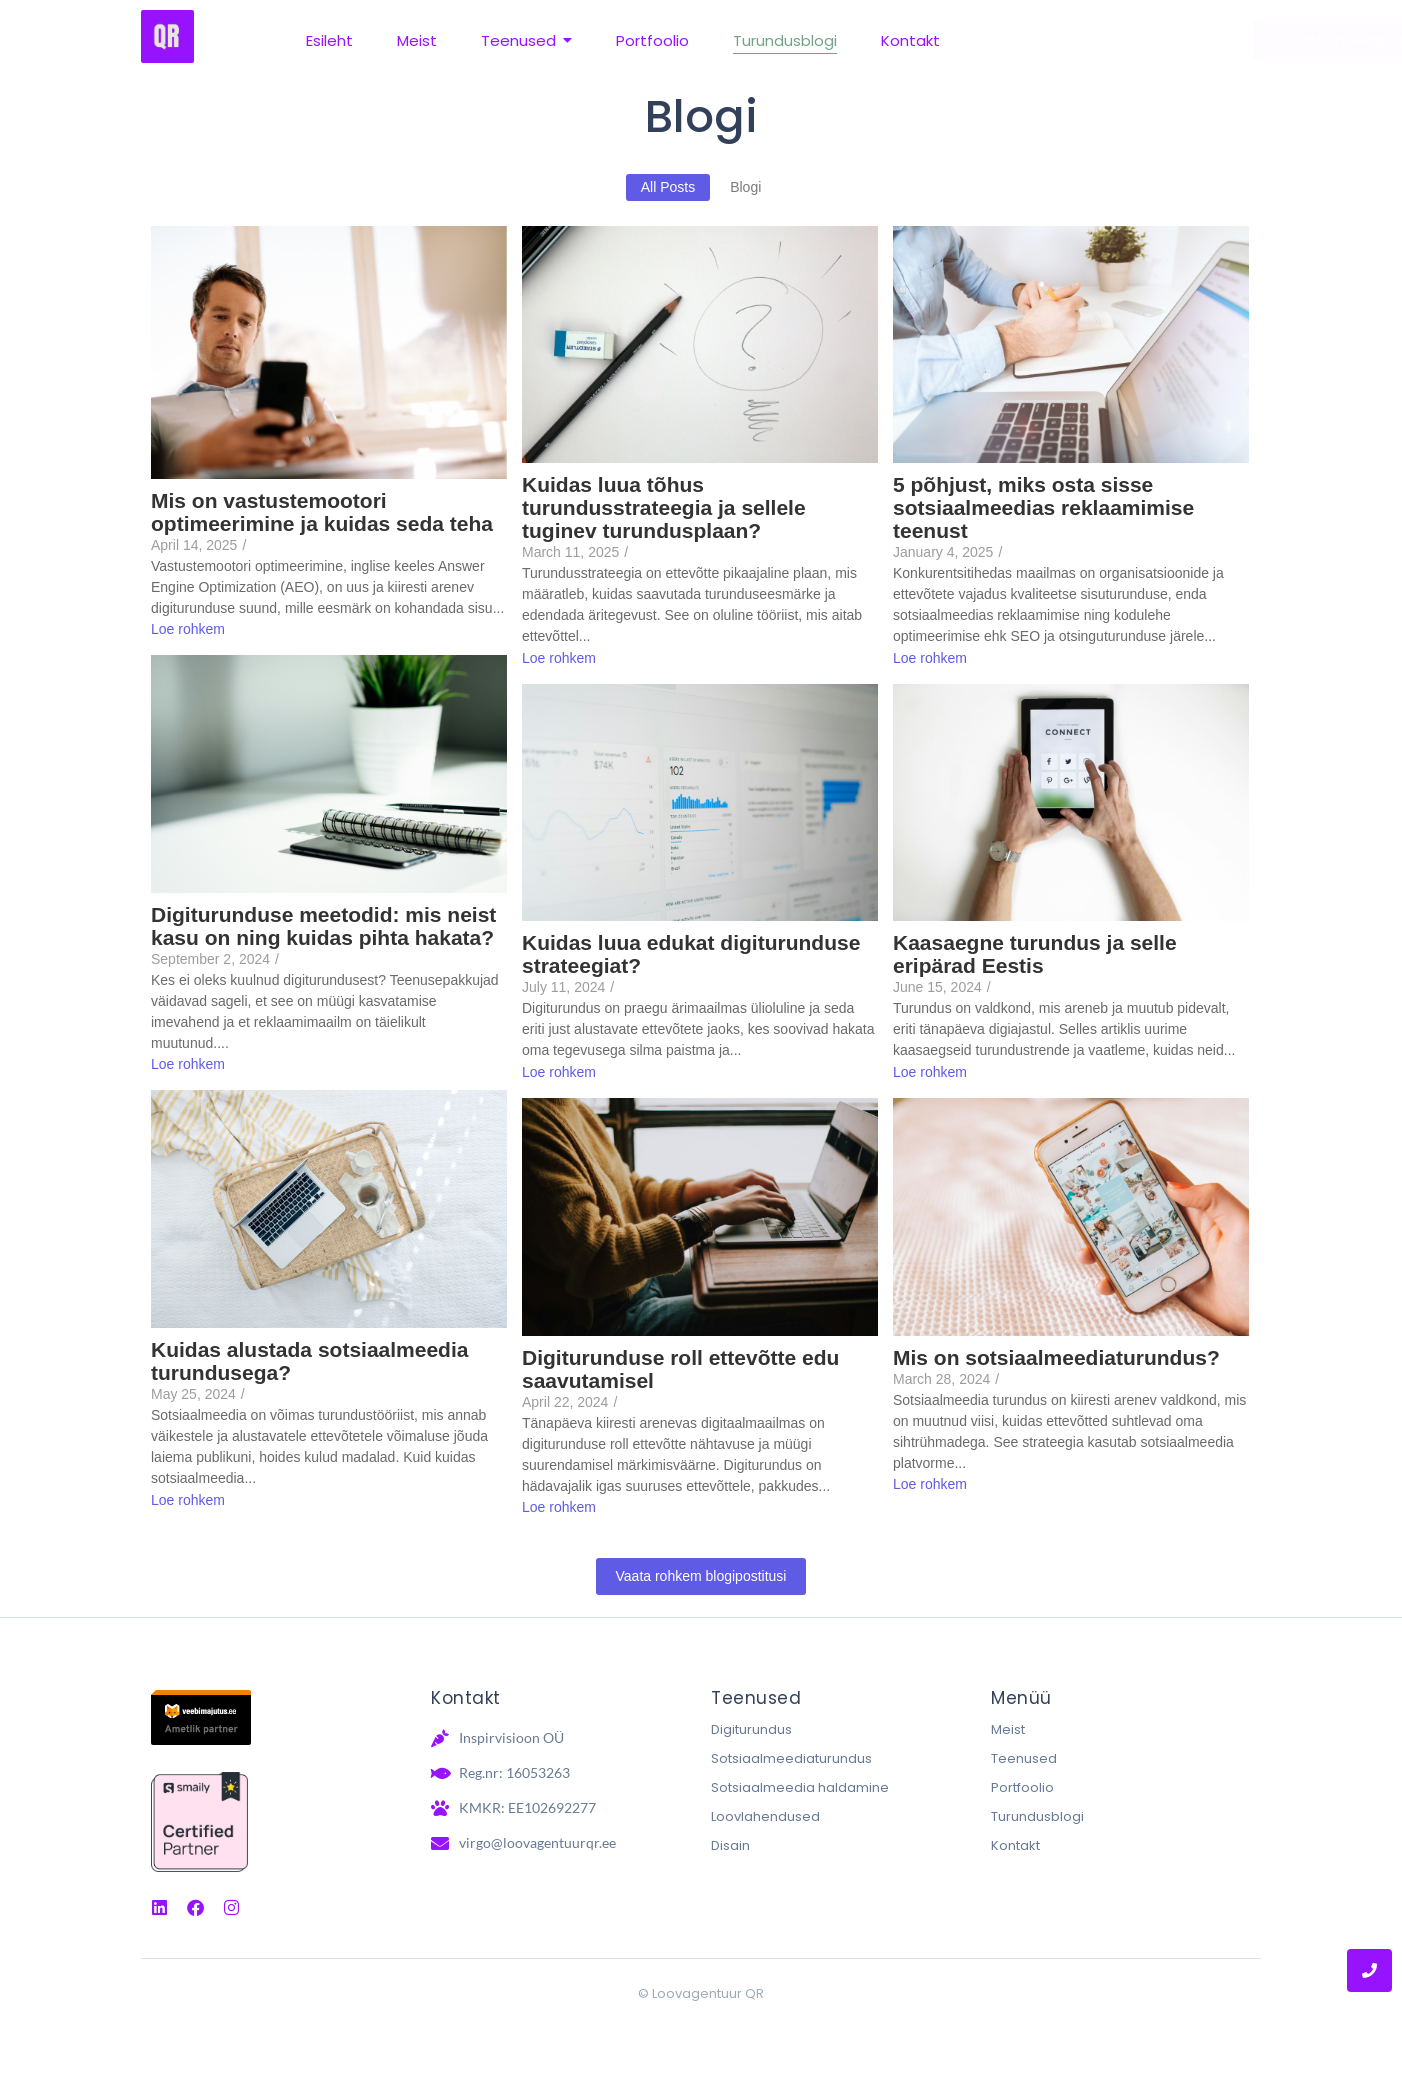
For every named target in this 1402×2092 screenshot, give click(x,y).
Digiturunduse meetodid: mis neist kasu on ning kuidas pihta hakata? (323, 926)
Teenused (1024, 1758)
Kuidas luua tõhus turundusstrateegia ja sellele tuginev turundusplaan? (664, 507)
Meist (1008, 1729)
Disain (730, 1845)
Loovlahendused (765, 1816)
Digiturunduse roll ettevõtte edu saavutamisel (680, 1369)
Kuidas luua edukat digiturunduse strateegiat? (691, 954)
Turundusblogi (1037, 1816)
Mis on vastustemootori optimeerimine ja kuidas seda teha (322, 512)
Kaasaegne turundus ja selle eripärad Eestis (1035, 954)
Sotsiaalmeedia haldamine (800, 1787)
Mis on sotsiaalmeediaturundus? (1056, 1357)
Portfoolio (1022, 1787)
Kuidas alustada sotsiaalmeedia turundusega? (309, 1361)
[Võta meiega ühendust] (1157, 40)
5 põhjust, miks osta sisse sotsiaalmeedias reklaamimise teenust (1043, 507)
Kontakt (1015, 1845)
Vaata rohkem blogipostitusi (701, 1576)
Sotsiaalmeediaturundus (791, 1758)
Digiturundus (751, 1729)
